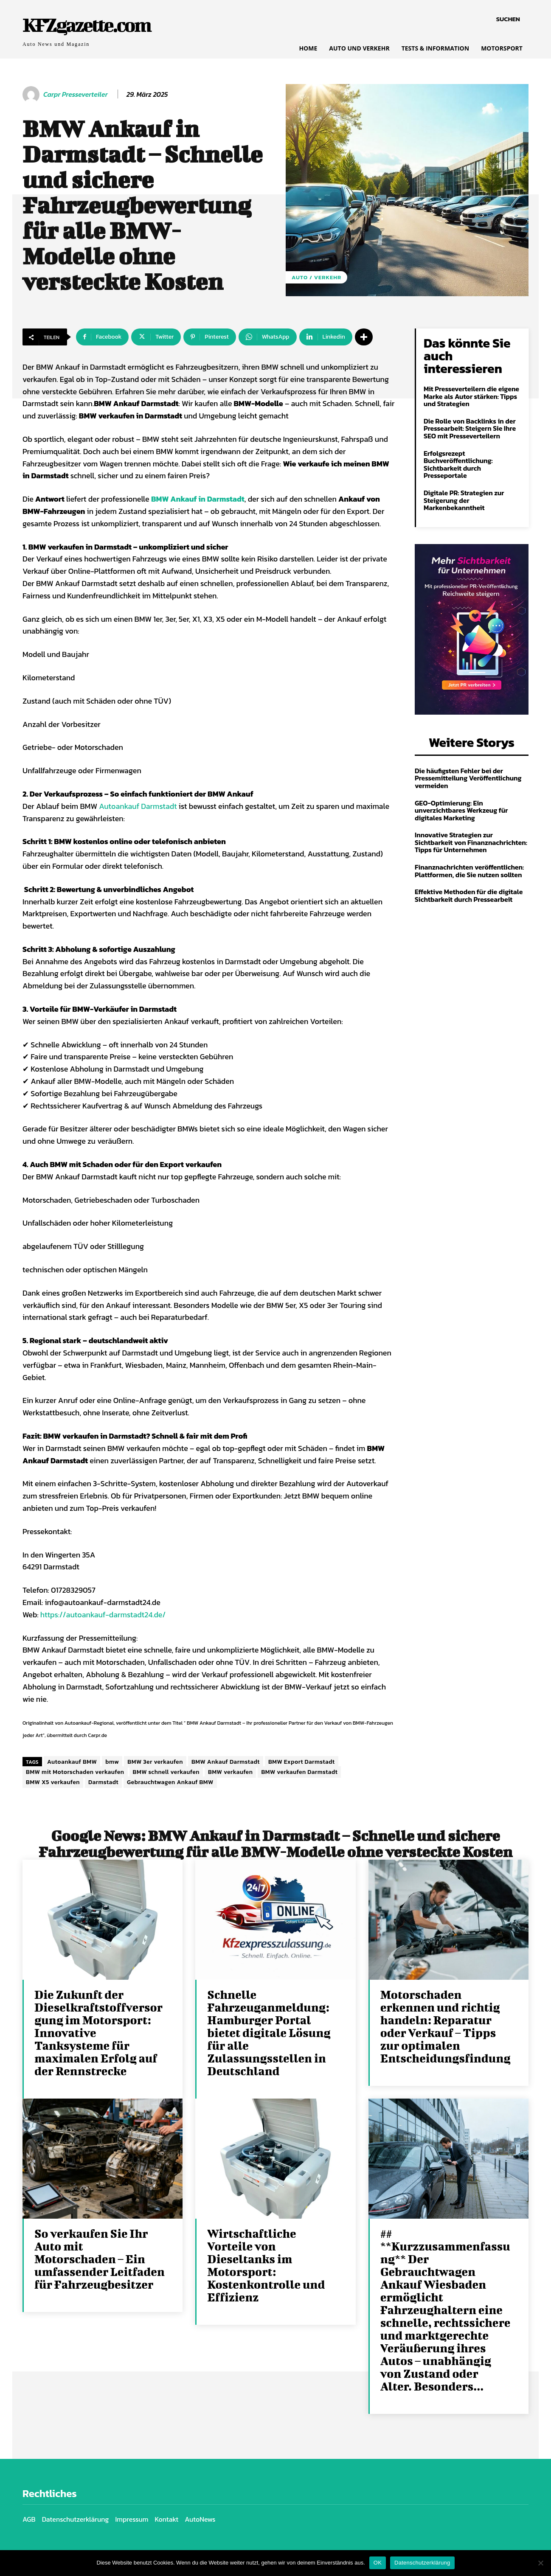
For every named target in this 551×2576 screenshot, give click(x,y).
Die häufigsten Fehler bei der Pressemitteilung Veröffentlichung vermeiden (468, 778)
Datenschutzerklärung (422, 2562)
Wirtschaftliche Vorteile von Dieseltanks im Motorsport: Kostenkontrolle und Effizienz (266, 2265)
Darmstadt (103, 1782)
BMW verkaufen (230, 1772)
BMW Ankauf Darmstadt (225, 1761)
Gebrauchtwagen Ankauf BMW (170, 1782)
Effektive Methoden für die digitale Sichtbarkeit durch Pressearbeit (469, 895)
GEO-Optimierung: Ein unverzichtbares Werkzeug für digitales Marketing (461, 810)
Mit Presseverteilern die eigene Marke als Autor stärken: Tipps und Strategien (471, 396)
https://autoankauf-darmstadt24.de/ (103, 1614)
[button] (508, 19)
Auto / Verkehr (316, 277)
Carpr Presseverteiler (75, 94)
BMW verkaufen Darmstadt (299, 1772)
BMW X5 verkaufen (53, 1782)
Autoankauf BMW (72, 1761)
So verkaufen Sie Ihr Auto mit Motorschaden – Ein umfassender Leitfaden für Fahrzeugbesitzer (99, 2259)
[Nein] (540, 2563)
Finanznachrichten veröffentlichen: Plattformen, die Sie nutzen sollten (469, 871)
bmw (112, 1761)
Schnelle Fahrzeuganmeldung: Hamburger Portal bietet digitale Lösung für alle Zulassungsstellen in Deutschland (268, 2032)
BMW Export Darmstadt (301, 1761)
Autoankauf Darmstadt (138, 806)
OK (378, 2562)
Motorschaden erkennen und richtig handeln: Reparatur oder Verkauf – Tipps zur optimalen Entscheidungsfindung (445, 2026)
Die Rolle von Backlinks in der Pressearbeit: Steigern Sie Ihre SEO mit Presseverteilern (470, 428)
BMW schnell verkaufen (166, 1772)
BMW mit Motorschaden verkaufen (75, 1772)
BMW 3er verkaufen (155, 1761)
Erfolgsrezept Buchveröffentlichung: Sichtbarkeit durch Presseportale (458, 464)
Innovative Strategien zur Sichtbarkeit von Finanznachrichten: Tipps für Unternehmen (471, 842)
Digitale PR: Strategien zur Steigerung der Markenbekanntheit (464, 500)
